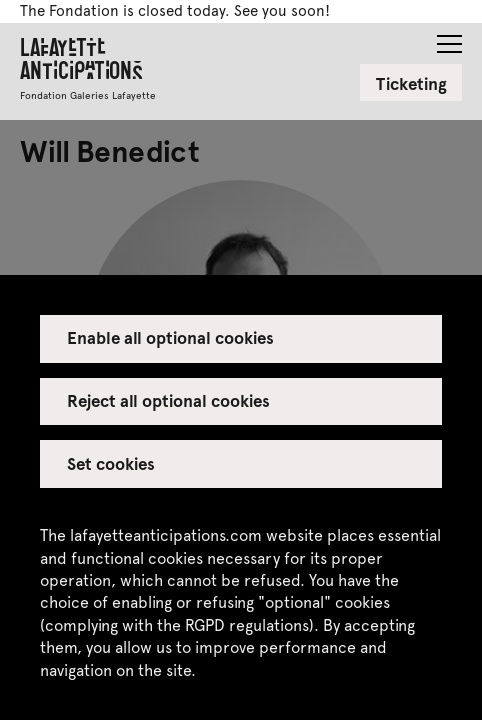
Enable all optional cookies (171, 337)
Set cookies (111, 463)
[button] (449, 38)
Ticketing (411, 83)
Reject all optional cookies (169, 400)
